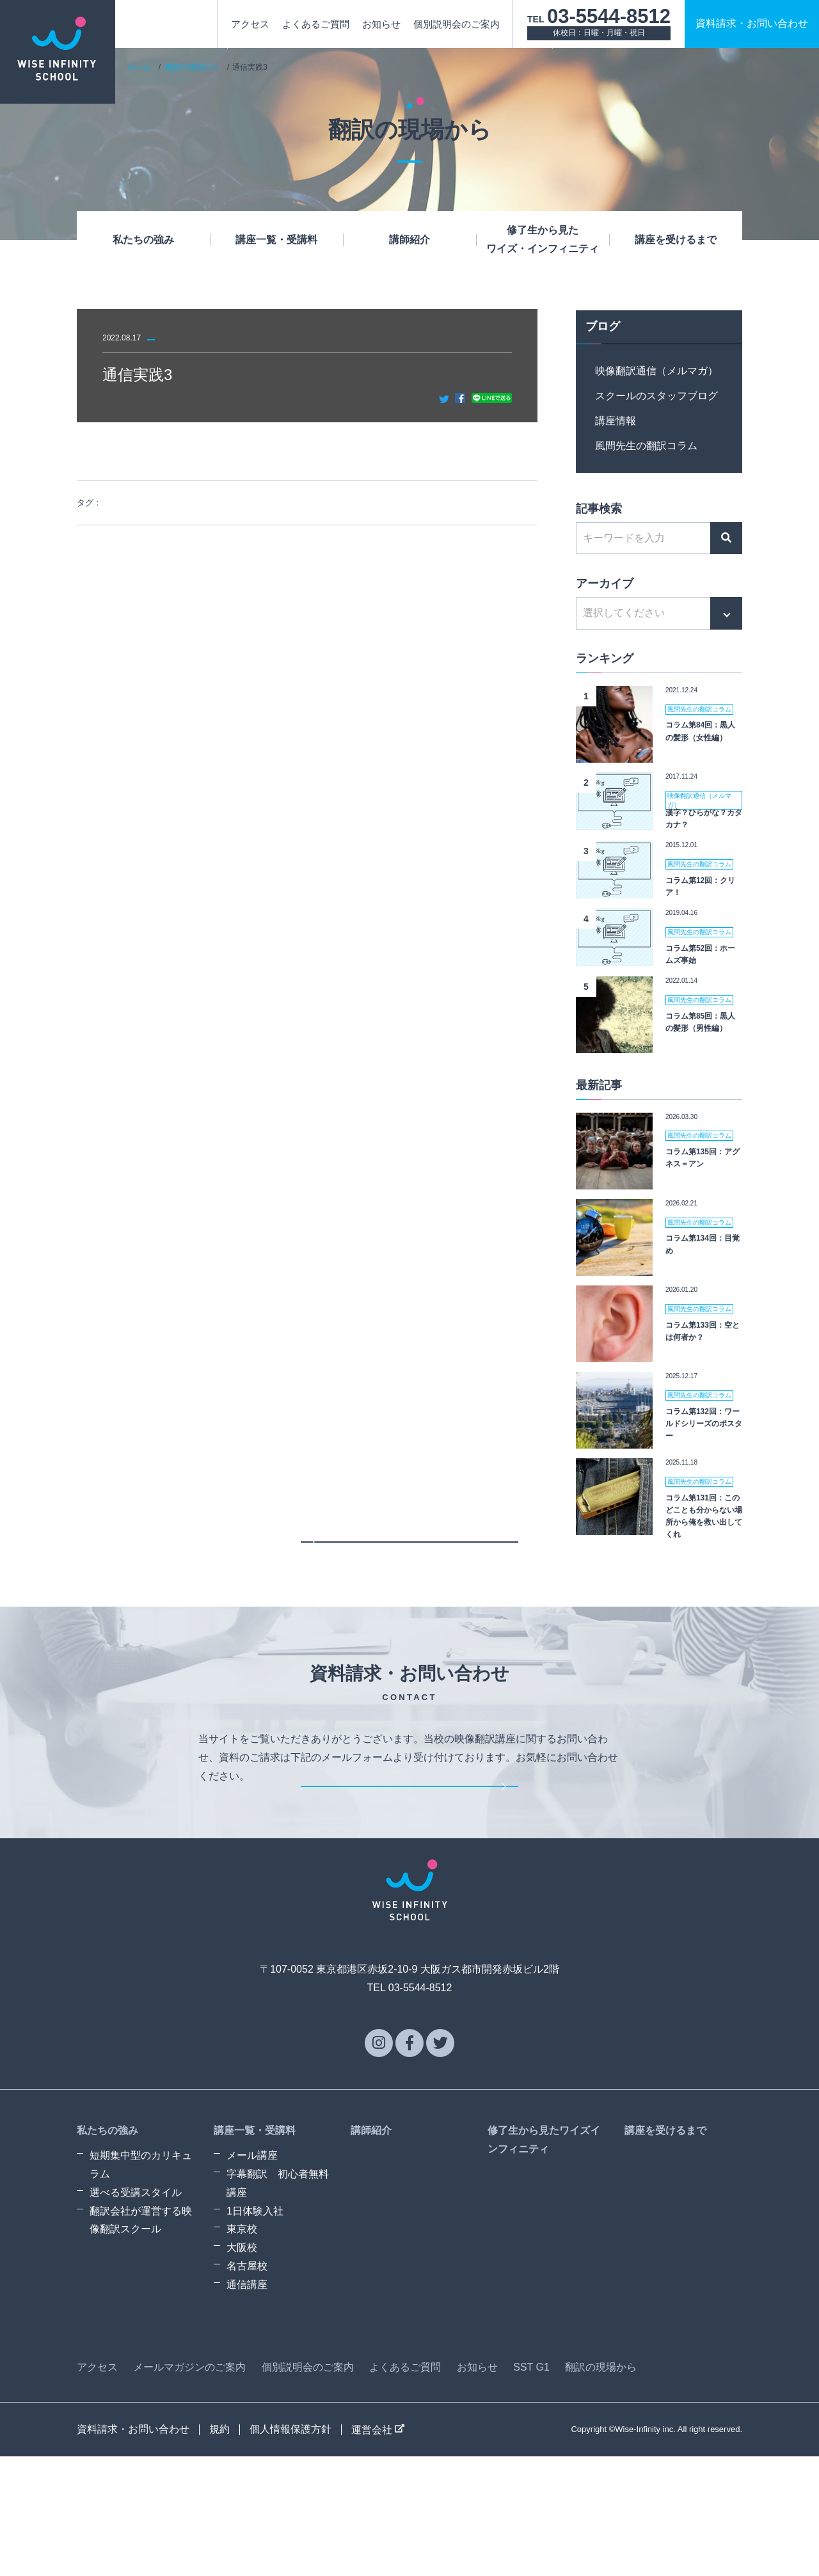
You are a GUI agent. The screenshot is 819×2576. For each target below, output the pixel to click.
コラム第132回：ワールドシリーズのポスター (703, 1423)
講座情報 (615, 420)
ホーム (139, 67)
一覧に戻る (409, 1585)
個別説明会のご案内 (456, 24)
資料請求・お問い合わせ (409, 1886)
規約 (219, 2548)
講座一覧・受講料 (276, 239)
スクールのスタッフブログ (656, 395)
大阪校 (242, 2367)
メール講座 (252, 2275)
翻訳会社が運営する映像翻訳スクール (141, 2340)
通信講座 (247, 2404)
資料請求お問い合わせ (752, 23)
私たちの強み (143, 239)
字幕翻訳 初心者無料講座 (278, 2303)
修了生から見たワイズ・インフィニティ (542, 239)
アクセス (250, 24)
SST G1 (531, 2486)
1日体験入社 (255, 2330)
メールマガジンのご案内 (189, 2486)
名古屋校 (247, 2385)
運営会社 (377, 2549)
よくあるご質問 (315, 24)
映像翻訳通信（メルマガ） (656, 370)
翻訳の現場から (192, 67)
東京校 (242, 2349)
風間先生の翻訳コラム (646, 445)
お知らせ (381, 24)
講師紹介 (409, 239)
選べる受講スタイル (136, 2312)
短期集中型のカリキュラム (141, 2284)
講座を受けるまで (676, 239)
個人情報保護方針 (290, 2548)
